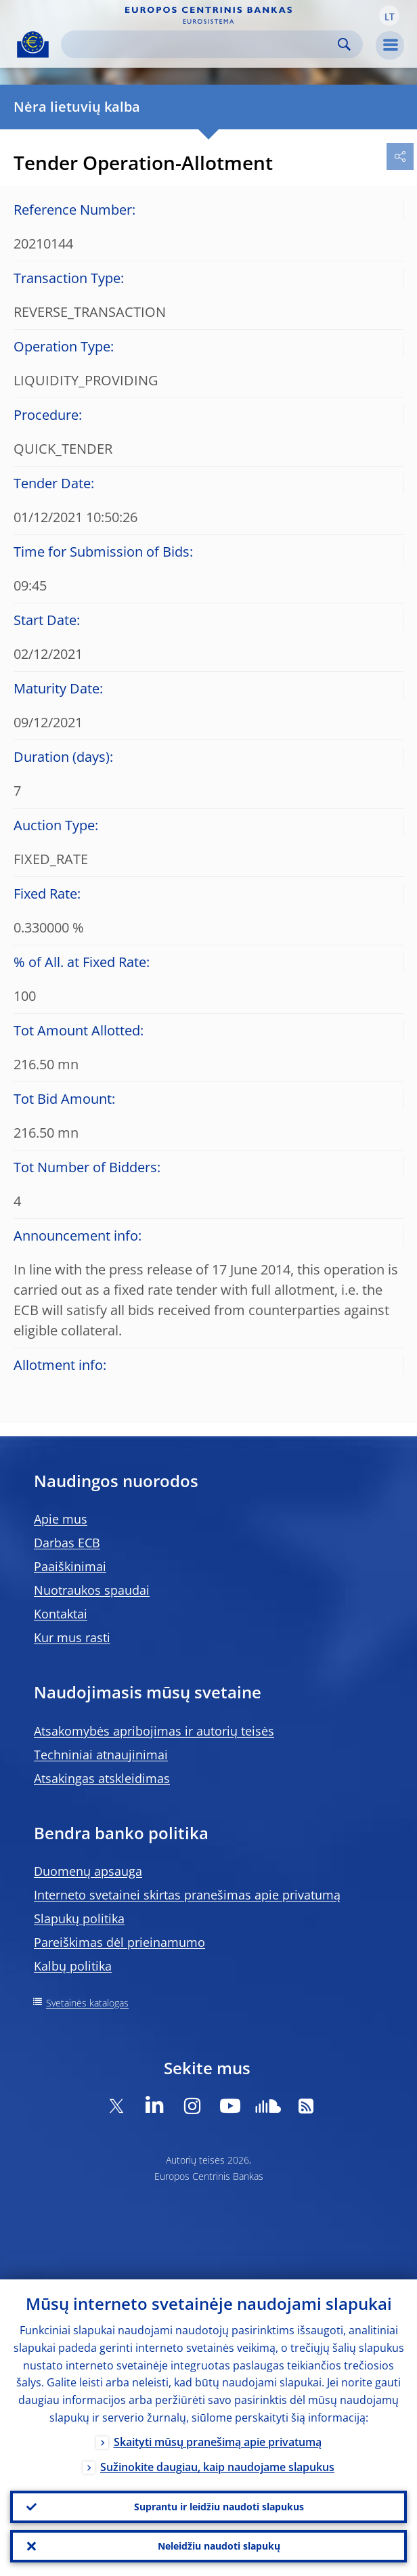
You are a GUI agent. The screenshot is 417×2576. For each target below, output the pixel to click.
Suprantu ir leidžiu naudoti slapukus (219, 2506)
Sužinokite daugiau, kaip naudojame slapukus (217, 2467)
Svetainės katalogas (87, 2002)
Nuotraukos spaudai (92, 1590)
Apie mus (60, 1519)
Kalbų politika (73, 1966)
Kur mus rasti (72, 1637)
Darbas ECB (67, 1542)
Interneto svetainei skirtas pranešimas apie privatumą (187, 1895)
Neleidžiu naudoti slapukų (219, 2545)
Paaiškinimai (70, 1566)
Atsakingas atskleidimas (102, 1778)
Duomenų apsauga (88, 1871)
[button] (389, 15)
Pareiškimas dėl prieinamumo (119, 1942)
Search (344, 44)
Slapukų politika (79, 1918)
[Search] (201, 44)
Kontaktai (60, 1614)
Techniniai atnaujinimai (101, 1754)
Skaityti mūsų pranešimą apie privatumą (218, 2441)
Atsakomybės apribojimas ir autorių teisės (154, 1731)
